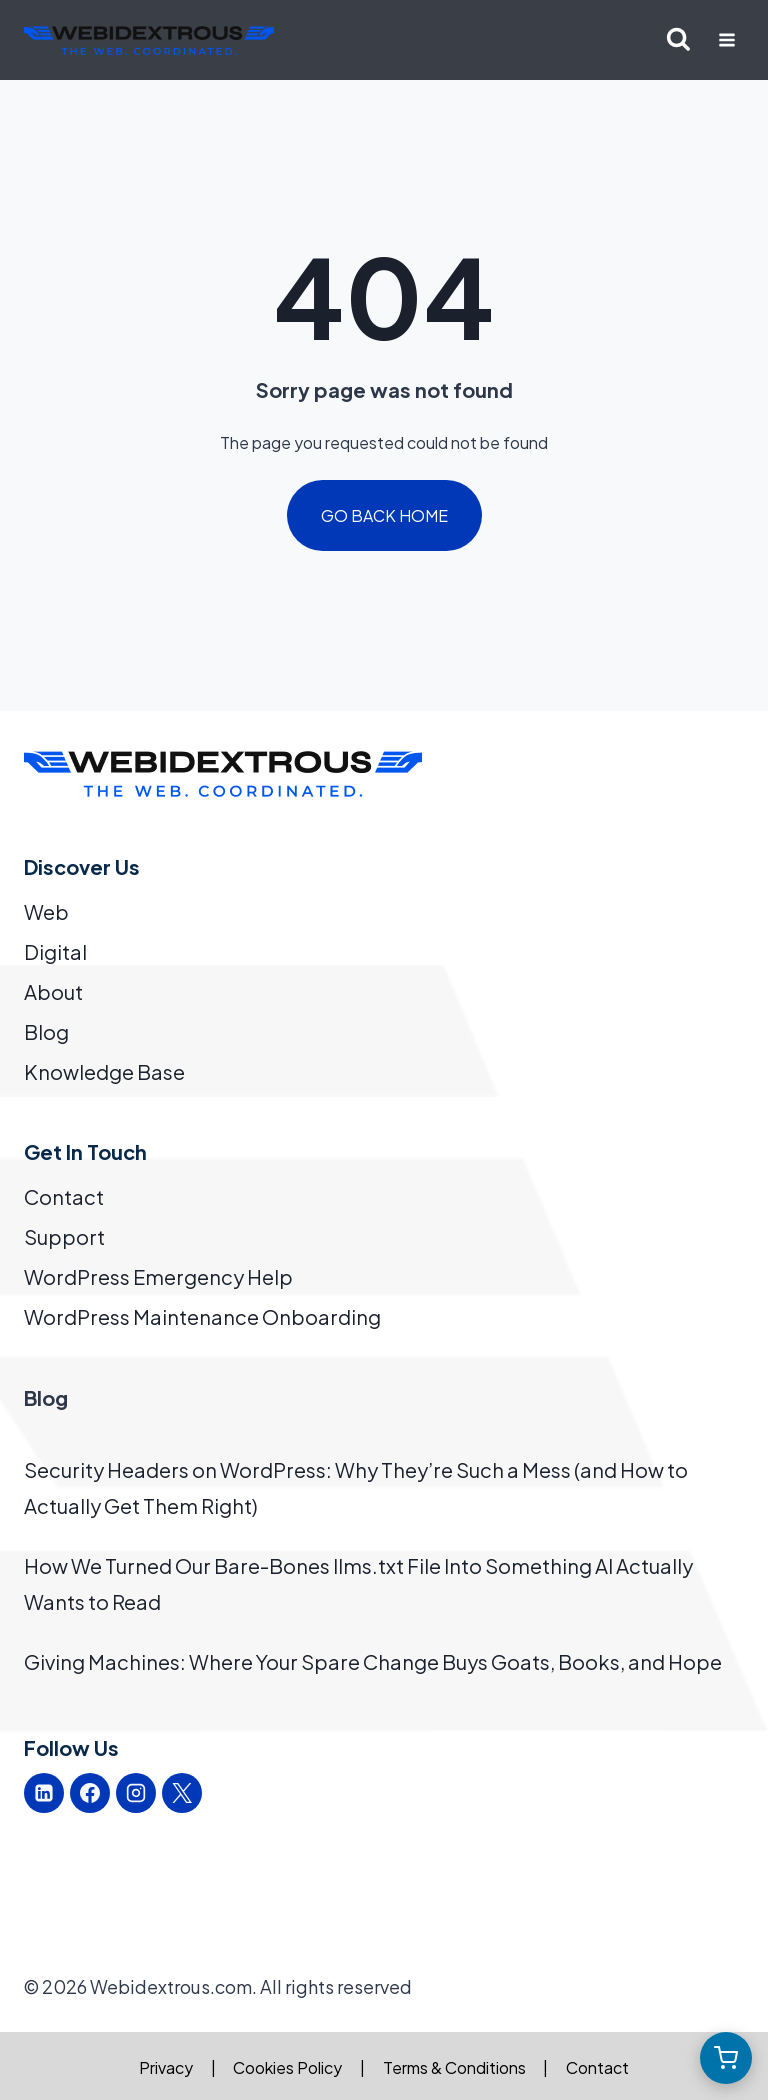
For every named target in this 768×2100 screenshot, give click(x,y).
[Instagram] (136, 1793)
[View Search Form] (678, 40)
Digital (55, 951)
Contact (64, 1196)
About (53, 991)
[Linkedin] (44, 1793)
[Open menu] (726, 39)
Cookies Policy (287, 2067)
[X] (182, 1793)
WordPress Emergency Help (158, 1276)
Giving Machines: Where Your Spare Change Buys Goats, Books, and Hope (373, 1661)
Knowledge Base (104, 1071)
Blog (46, 1031)
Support (64, 1236)
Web (46, 911)
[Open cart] (726, 2058)
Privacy (166, 2067)
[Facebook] (90, 1793)
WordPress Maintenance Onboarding (202, 1316)
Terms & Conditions (454, 2067)
